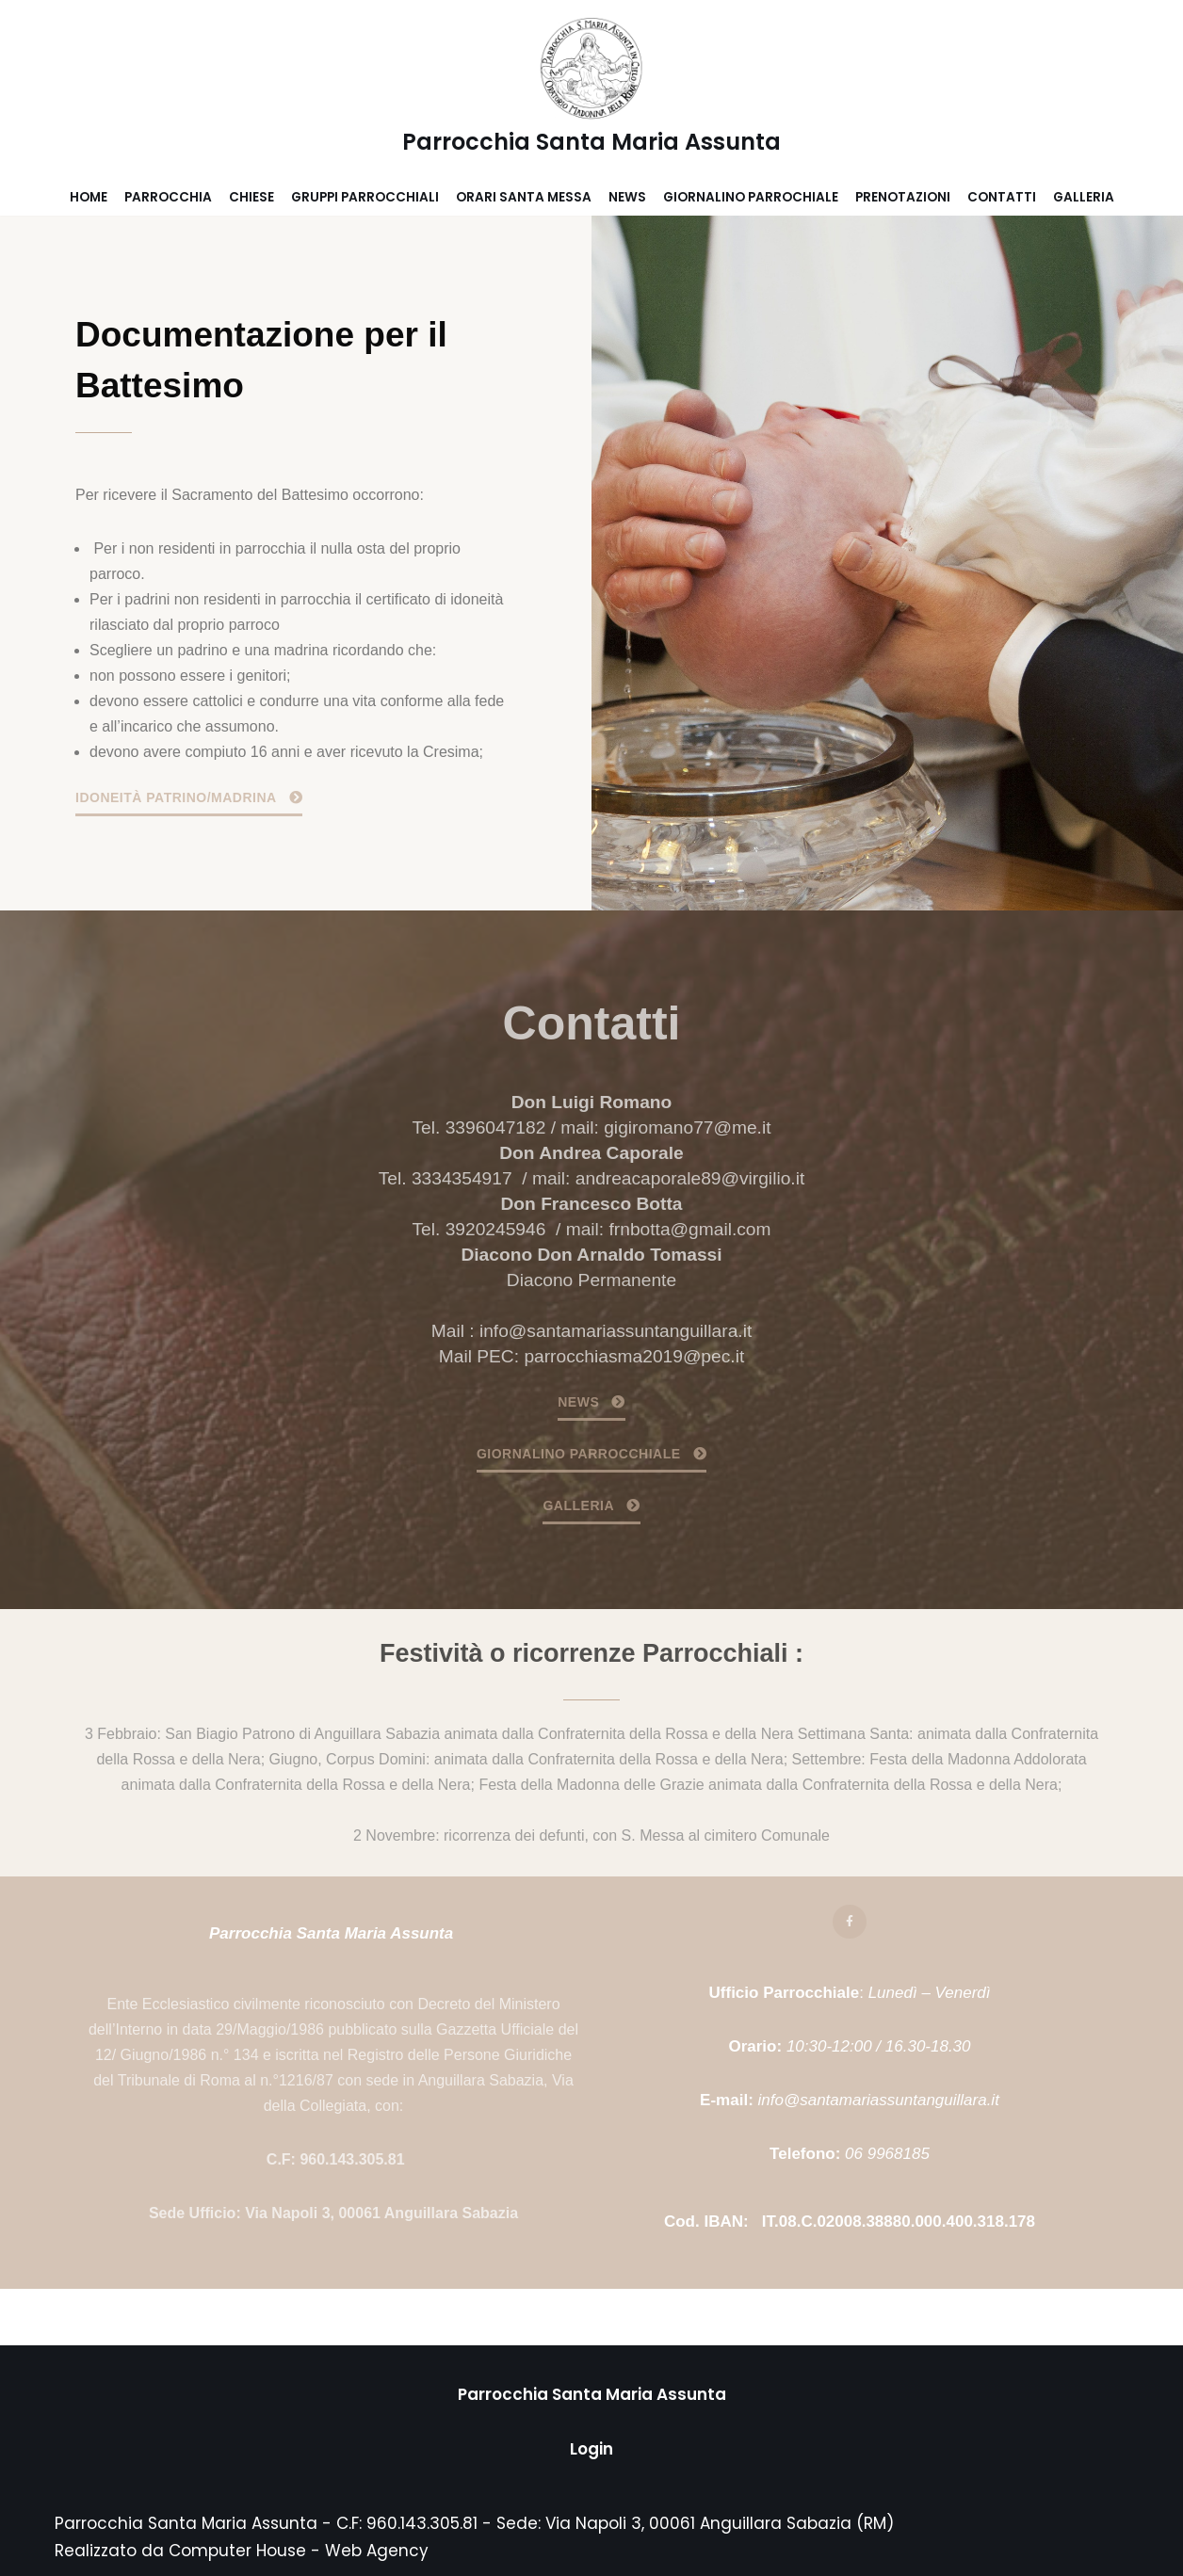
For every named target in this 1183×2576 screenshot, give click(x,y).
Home (88, 197)
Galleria (1083, 197)
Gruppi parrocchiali (365, 197)
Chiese (251, 197)
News (627, 197)
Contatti (1001, 197)
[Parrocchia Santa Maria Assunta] (591, 89)
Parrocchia (168, 197)
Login (591, 2449)
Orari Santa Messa (524, 197)
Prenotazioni (902, 197)
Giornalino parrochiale (750, 197)
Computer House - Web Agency (299, 2550)
